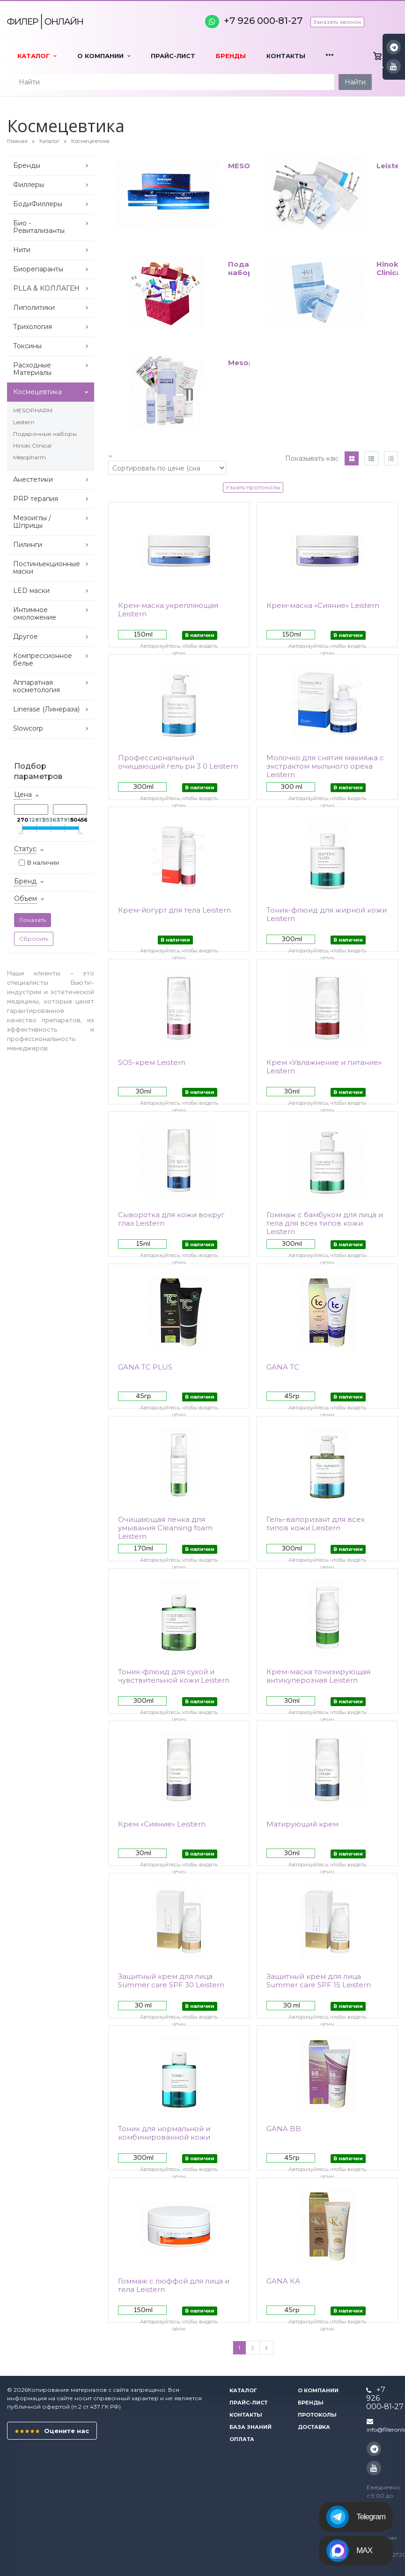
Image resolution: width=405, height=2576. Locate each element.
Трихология (32, 326)
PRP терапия (35, 498)
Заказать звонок (337, 21)
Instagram (394, 47)
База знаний (250, 2427)
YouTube (393, 66)
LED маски (31, 590)
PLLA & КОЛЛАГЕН (46, 288)
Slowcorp (28, 728)
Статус (25, 849)
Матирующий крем (302, 1824)
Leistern (23, 422)
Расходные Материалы (32, 369)
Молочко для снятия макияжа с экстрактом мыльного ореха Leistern (325, 766)
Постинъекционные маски (46, 568)
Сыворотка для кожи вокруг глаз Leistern (171, 1219)
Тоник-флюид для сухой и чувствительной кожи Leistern (173, 1676)
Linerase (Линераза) (46, 709)
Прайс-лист (173, 56)
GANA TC (282, 1367)
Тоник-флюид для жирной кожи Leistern (326, 914)
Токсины (27, 346)
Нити (21, 250)
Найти (355, 82)
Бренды (231, 56)
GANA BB (283, 2129)
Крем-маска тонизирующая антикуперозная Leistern (318, 1676)
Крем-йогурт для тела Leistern (174, 910)
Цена (23, 794)
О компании (103, 56)
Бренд (25, 881)
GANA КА (283, 2281)
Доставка (314, 2427)
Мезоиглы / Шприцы (32, 522)
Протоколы (317, 2414)
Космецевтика (37, 392)
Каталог (36, 56)
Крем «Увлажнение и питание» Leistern (324, 1066)
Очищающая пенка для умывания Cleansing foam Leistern (165, 1528)
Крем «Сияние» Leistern (162, 1824)
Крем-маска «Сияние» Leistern (322, 605)
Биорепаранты (38, 269)
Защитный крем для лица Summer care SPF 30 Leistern (171, 1980)
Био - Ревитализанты (39, 227)
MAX (349, 2550)
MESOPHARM (32, 410)
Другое (25, 636)
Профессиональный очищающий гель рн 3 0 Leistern (178, 762)
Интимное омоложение (34, 614)
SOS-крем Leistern (151, 1062)
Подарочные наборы (45, 433)
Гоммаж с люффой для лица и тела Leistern (173, 2285)
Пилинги (27, 544)
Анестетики (33, 479)
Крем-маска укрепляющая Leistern (168, 609)
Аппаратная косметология (36, 686)
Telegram (355, 2517)
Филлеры (28, 184)
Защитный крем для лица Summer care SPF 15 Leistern (318, 1980)
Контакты (285, 56)
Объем (25, 898)
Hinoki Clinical (32, 445)
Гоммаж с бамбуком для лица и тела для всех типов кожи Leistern (324, 1223)
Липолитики (34, 307)
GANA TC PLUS (145, 1367)
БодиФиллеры (37, 204)
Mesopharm (29, 457)
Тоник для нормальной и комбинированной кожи (164, 2133)
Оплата (241, 2439)
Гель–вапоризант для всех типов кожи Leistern (315, 1523)
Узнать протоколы (253, 487)
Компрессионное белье (42, 659)
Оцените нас (52, 2430)
